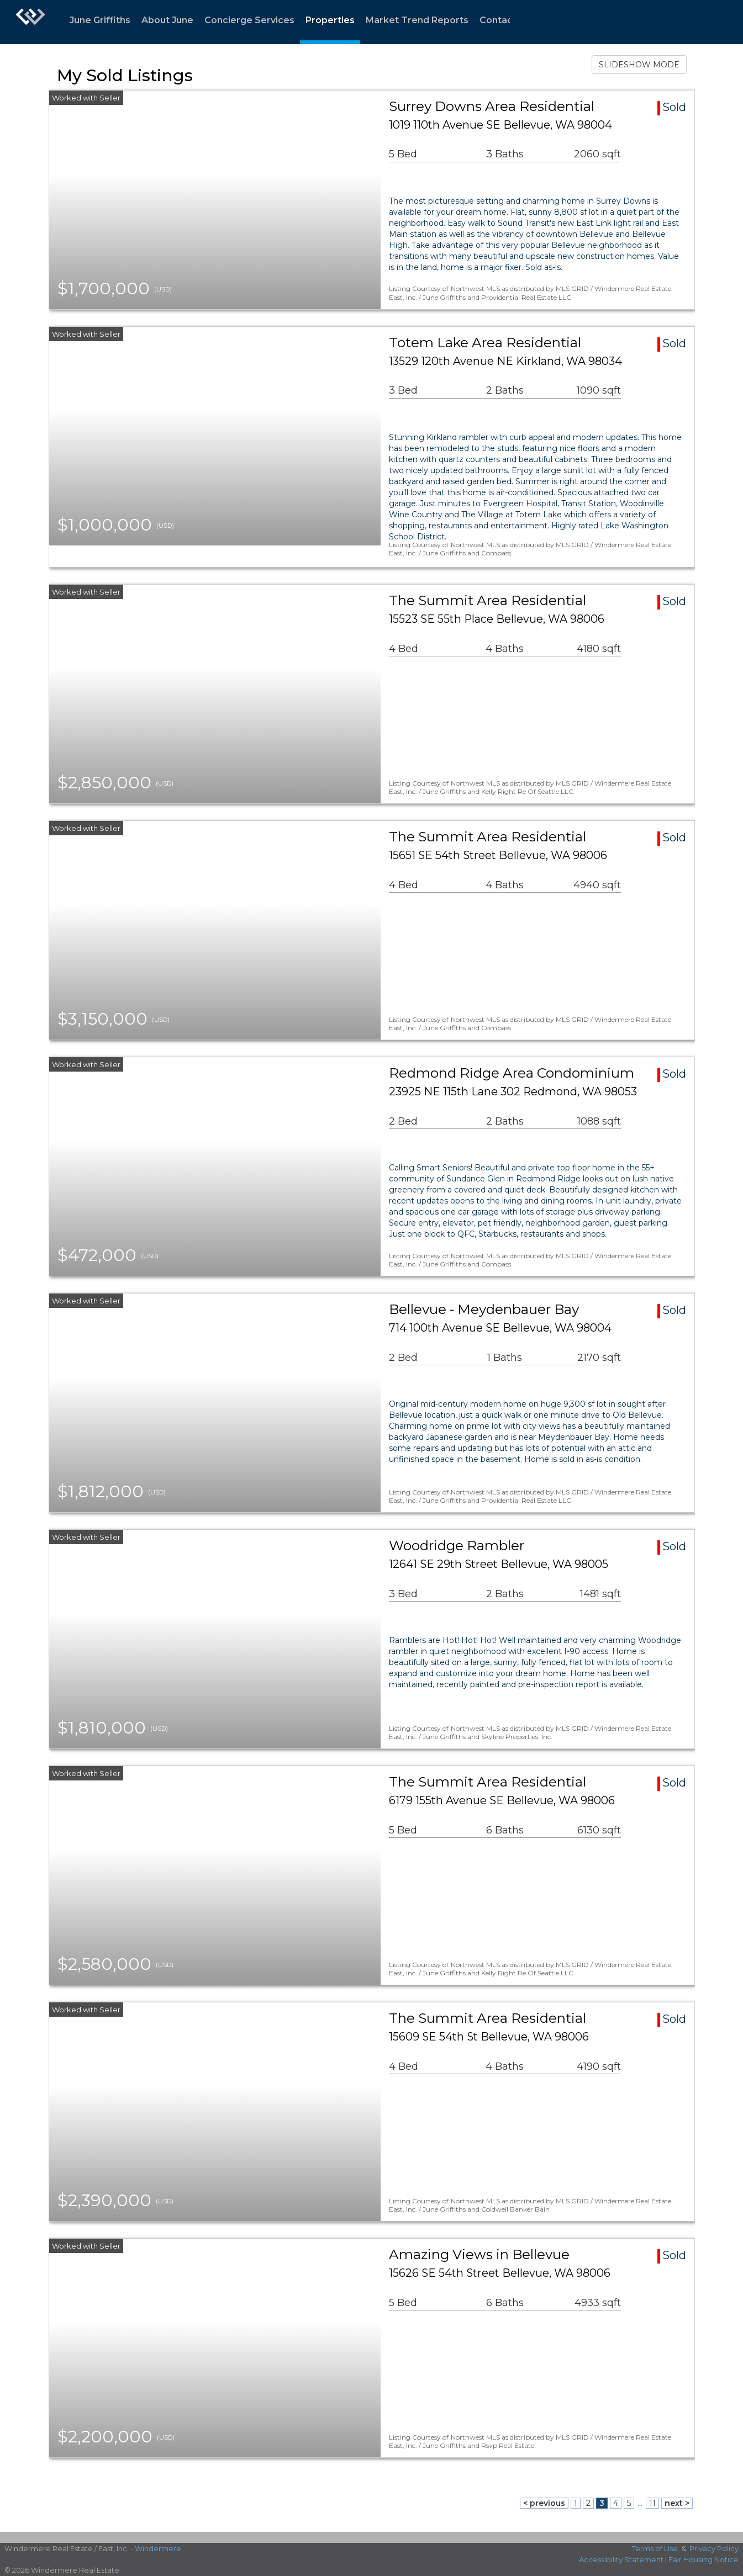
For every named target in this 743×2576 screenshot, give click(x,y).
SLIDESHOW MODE (639, 65)
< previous (544, 2503)
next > (677, 2503)
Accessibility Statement (621, 2559)
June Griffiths (100, 20)
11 (652, 2503)
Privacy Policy (714, 2548)
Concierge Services (249, 20)
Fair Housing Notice (703, 2559)
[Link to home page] (30, 22)
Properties (330, 20)
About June (167, 20)
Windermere (158, 2548)
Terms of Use (655, 2548)
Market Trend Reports (417, 20)
